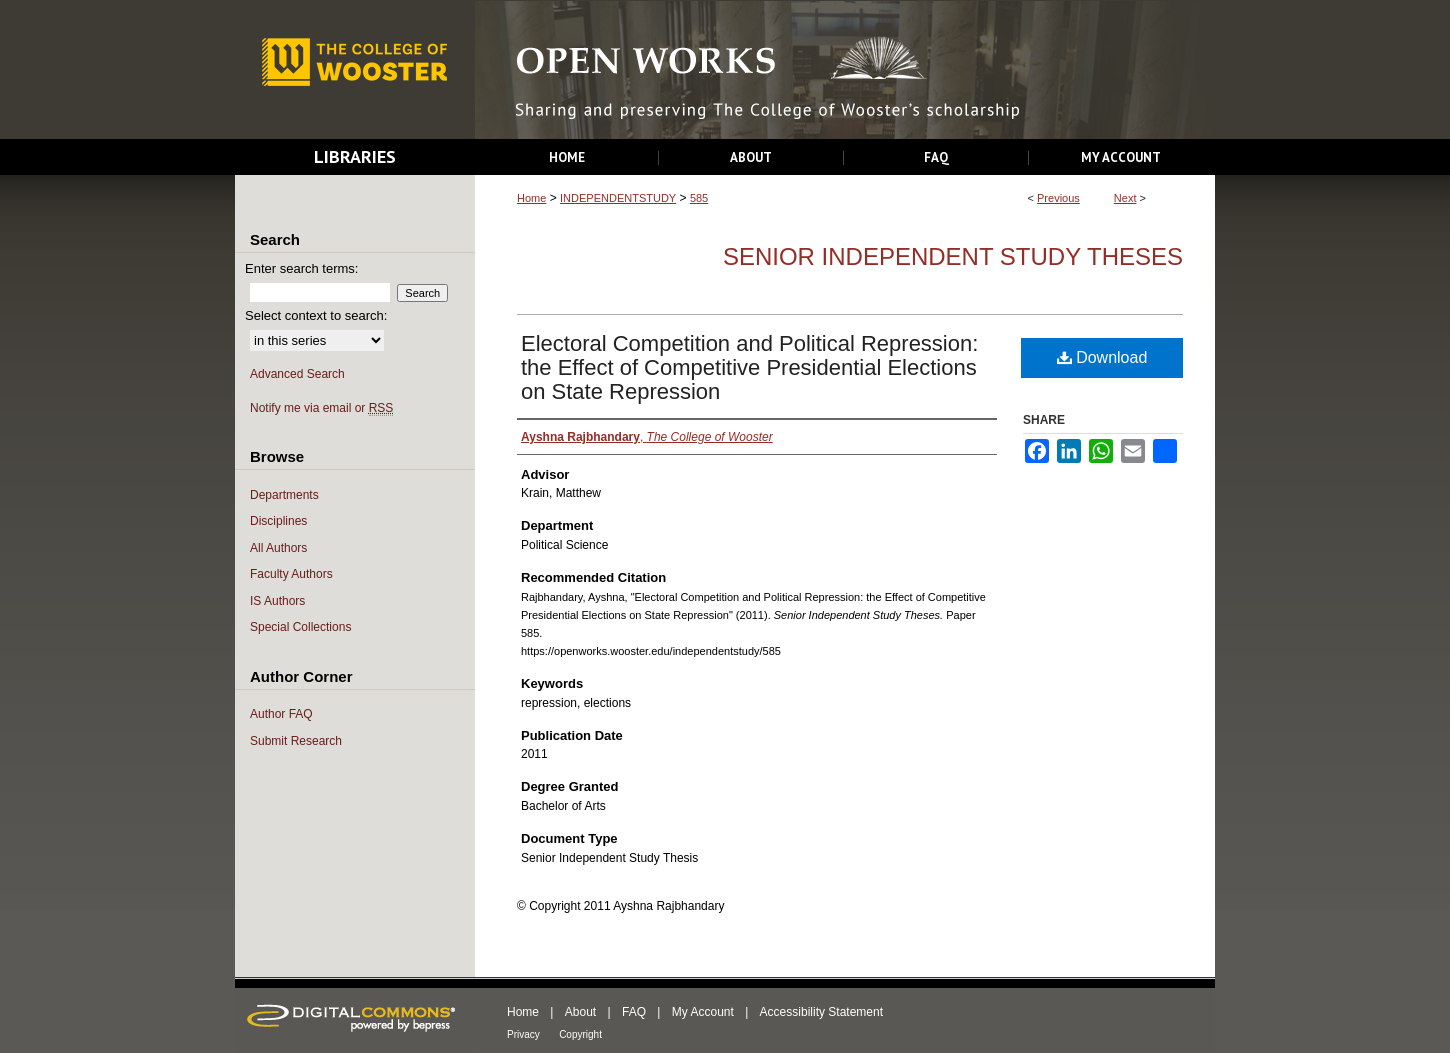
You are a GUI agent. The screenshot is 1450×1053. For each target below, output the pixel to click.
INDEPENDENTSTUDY (618, 198)
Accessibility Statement (821, 1012)
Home (531, 198)
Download (1102, 357)
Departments (284, 495)
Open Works (845, 70)
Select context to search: (316, 315)
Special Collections (300, 627)
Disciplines (278, 521)
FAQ (634, 1012)
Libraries (355, 156)
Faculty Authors (291, 574)
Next (1125, 198)
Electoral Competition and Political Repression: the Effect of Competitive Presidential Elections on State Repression (749, 367)
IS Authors (277, 601)
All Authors (278, 548)
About (580, 1012)
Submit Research (296, 741)
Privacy (523, 1034)
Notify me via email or (321, 408)
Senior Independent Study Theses (953, 256)
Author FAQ (281, 714)
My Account (703, 1012)
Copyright (580, 1034)
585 (699, 198)
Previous (1058, 198)
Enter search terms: (301, 268)
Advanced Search (297, 374)
